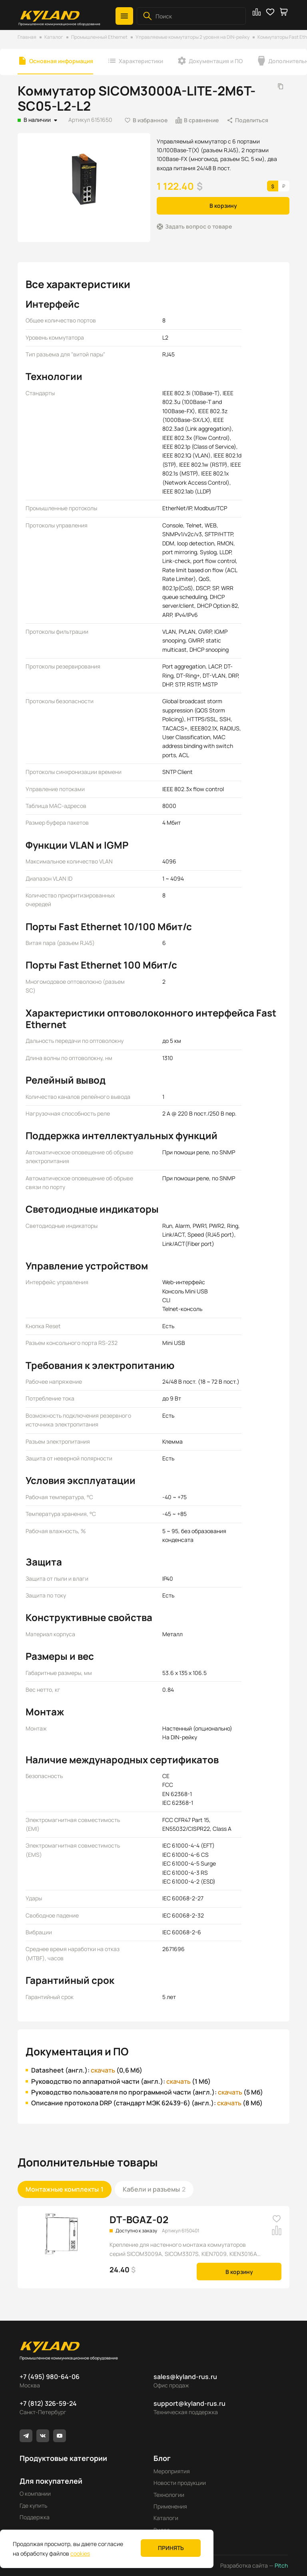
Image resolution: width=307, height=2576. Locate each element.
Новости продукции (180, 2482)
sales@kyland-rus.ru (185, 2376)
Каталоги (166, 2518)
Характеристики (141, 61)
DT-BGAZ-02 (139, 2219)
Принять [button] (171, 2548)
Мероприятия (172, 2471)
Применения (170, 2506)
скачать (103, 2070)
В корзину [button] (223, 205)
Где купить (33, 2505)
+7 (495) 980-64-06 (50, 2376)
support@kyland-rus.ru (189, 2403)
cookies (80, 2553)
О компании (35, 2493)
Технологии (169, 2494)
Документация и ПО (216, 61)
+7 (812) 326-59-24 (48, 2403)
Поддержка (35, 2517)
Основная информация (61, 61)
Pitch (280, 2565)
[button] (124, 16)
